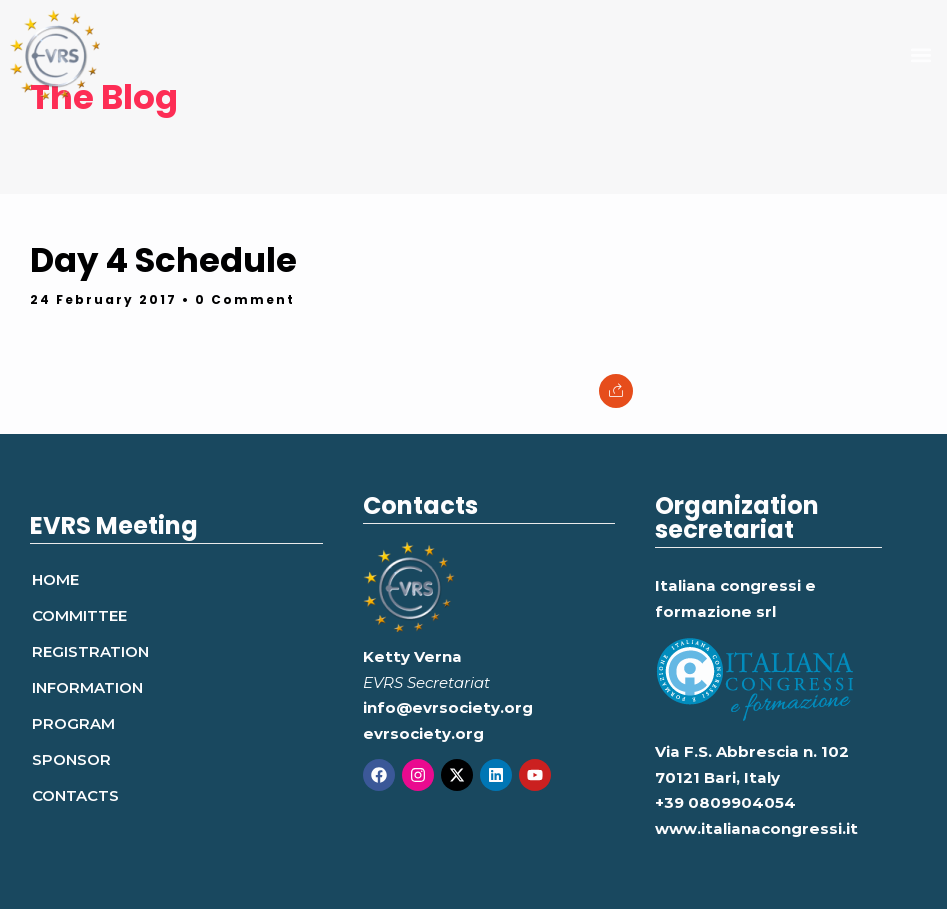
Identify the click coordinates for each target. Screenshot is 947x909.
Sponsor (71, 759)
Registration (90, 651)
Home (55, 579)
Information (87, 687)
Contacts (75, 795)
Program (73, 723)
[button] (920, 55)
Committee (79, 615)
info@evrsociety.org (448, 707)
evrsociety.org (423, 733)
